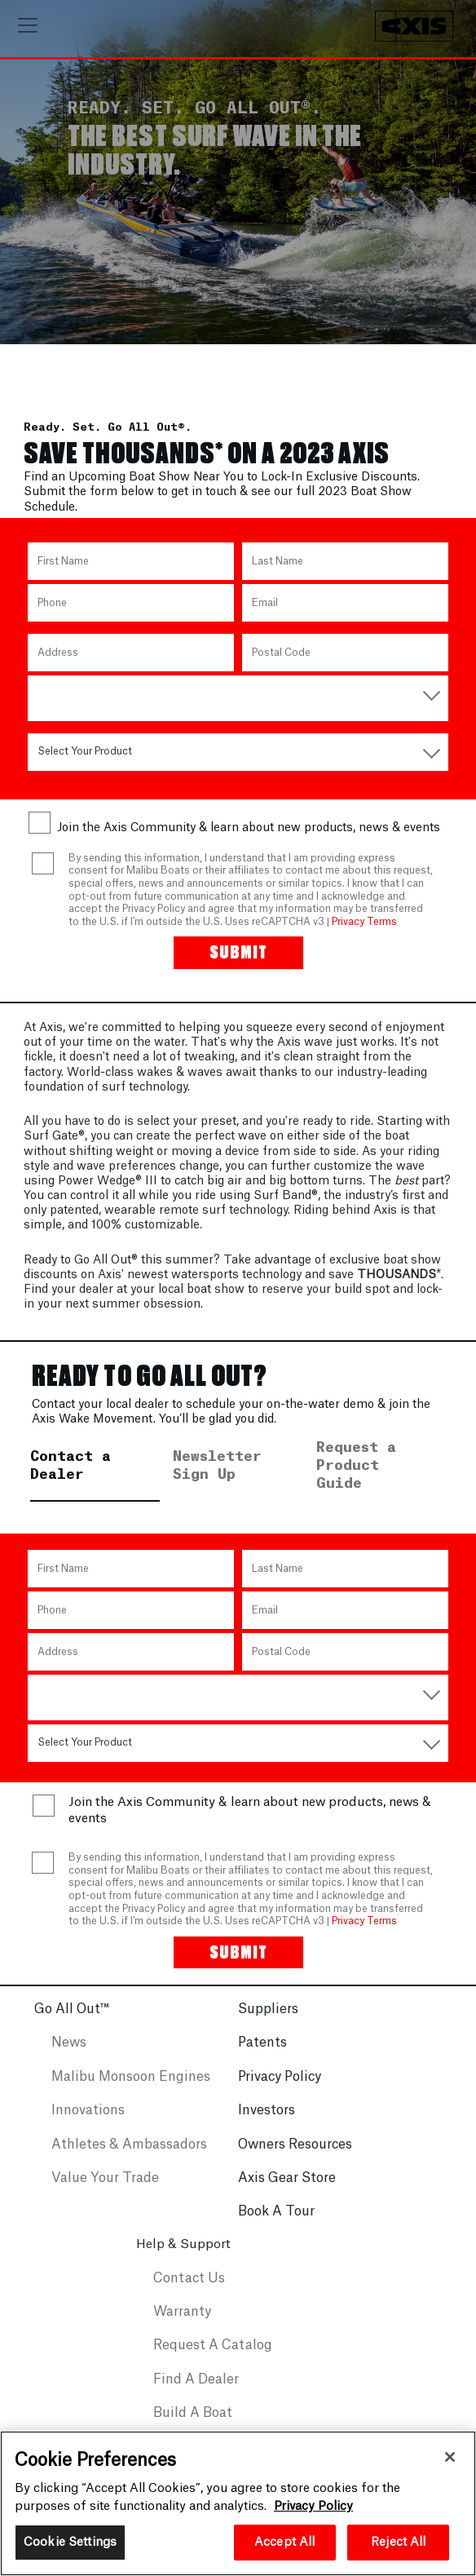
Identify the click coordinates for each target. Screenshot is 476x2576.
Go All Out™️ (71, 2022)
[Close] (450, 2457)
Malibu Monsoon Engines (130, 2089)
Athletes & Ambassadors (129, 2157)
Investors (266, 2123)
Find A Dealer (196, 2392)
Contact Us (189, 2290)
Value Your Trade (105, 2191)
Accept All (284, 2542)
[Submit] (238, 965)
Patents (262, 2055)
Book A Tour (276, 2224)
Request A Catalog (212, 2358)
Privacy (348, 934)
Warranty (182, 2324)
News (68, 2055)
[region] (238, 2503)
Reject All (398, 2542)
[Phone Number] (131, 615)
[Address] (131, 665)
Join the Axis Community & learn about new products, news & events (248, 840)
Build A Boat (192, 2425)
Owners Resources (295, 2157)
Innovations (88, 2123)
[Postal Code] (345, 665)
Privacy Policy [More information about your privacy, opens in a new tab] (313, 2506)
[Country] (238, 706)
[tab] (95, 1488)
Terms (382, 934)
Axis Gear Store (287, 2191)
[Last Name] (345, 573)
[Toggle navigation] (28, 25)
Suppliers (268, 2022)
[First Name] (131, 573)
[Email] (345, 615)
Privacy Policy (279, 2089)
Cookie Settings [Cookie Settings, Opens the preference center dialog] (70, 2542)
